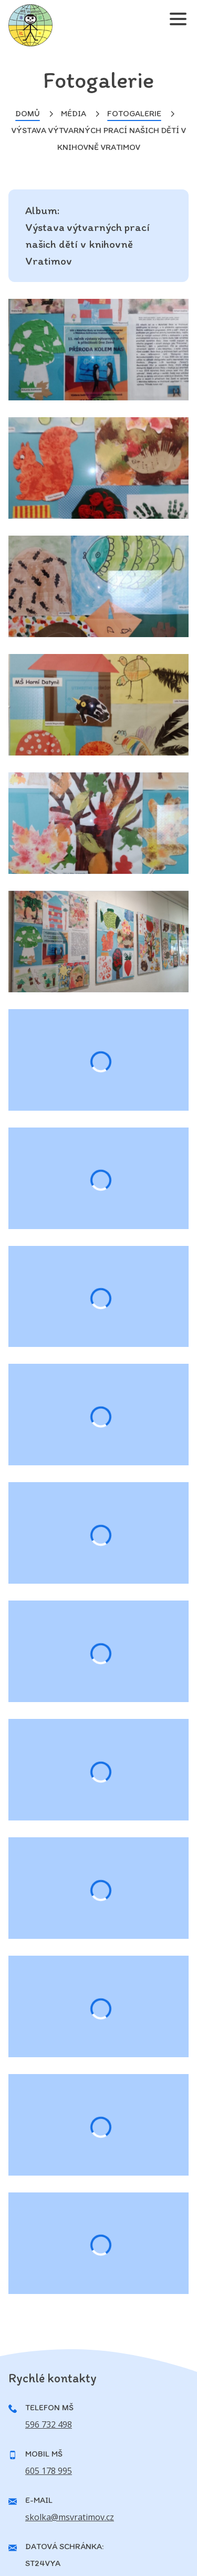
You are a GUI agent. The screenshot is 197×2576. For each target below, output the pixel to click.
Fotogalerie (134, 113)
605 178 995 (48, 2471)
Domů (27, 113)
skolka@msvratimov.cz (69, 2517)
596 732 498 (48, 2424)
